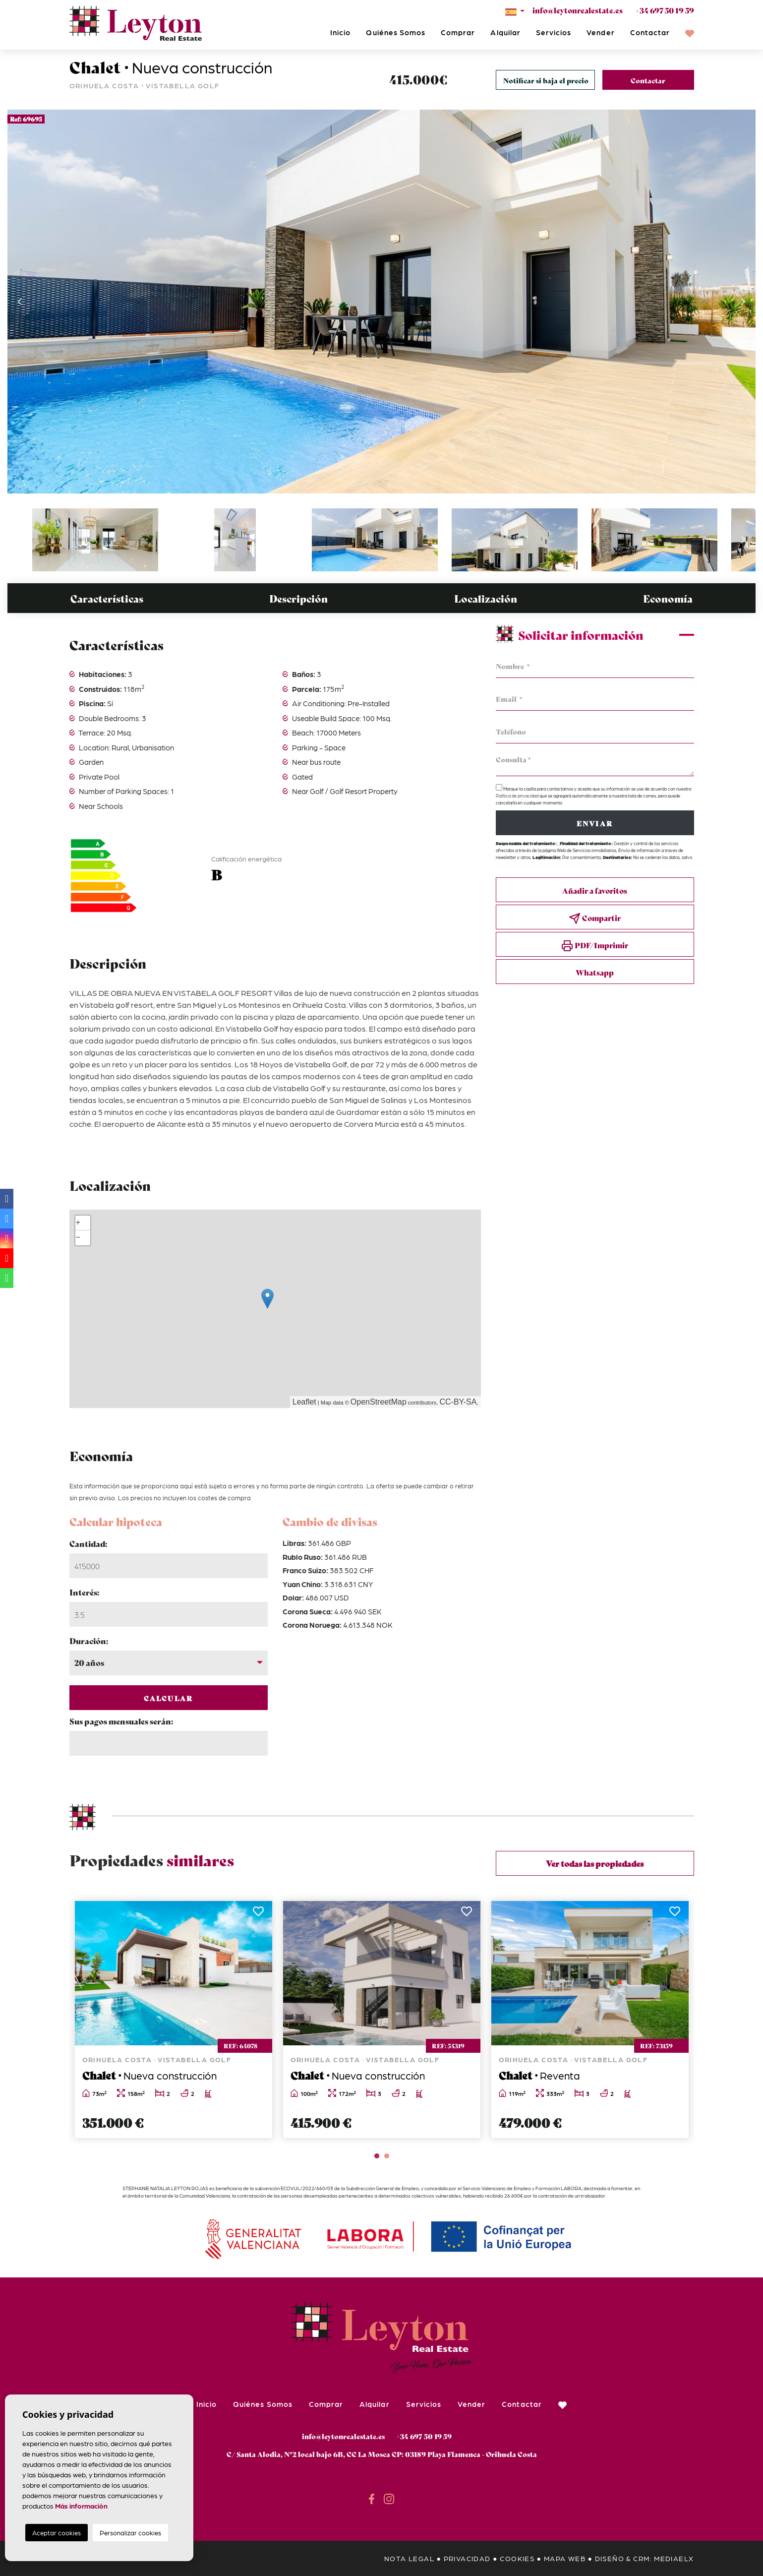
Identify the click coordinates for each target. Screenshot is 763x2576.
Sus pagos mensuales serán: (121, 1720)
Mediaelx (674, 2558)
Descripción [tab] (298, 598)
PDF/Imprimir (594, 945)
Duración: (88, 1640)
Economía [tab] (668, 598)
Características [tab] (106, 598)
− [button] (78, 1237)
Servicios (553, 32)
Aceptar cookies (56, 2532)
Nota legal (409, 2558)
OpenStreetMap (379, 1402)
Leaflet (304, 1402)
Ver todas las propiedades (595, 1863)
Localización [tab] (485, 598)
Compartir (595, 918)
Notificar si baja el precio (545, 80)
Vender (600, 32)
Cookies (517, 2558)
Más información (81, 2506)
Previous (19, 301)
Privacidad (467, 2558)
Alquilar (505, 32)
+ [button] (78, 1223)
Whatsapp (595, 972)
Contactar (650, 32)
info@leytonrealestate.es (577, 9)
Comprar (458, 32)
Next (743, 301)
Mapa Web (565, 2558)
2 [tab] (386, 2155)
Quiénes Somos (395, 32)
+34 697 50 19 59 (664, 9)
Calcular (168, 1698)
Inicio (340, 32)
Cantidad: (88, 1543)
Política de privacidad (517, 795)
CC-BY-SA (457, 1402)
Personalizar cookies (130, 2532)
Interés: (84, 1591)
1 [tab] (376, 2155)
